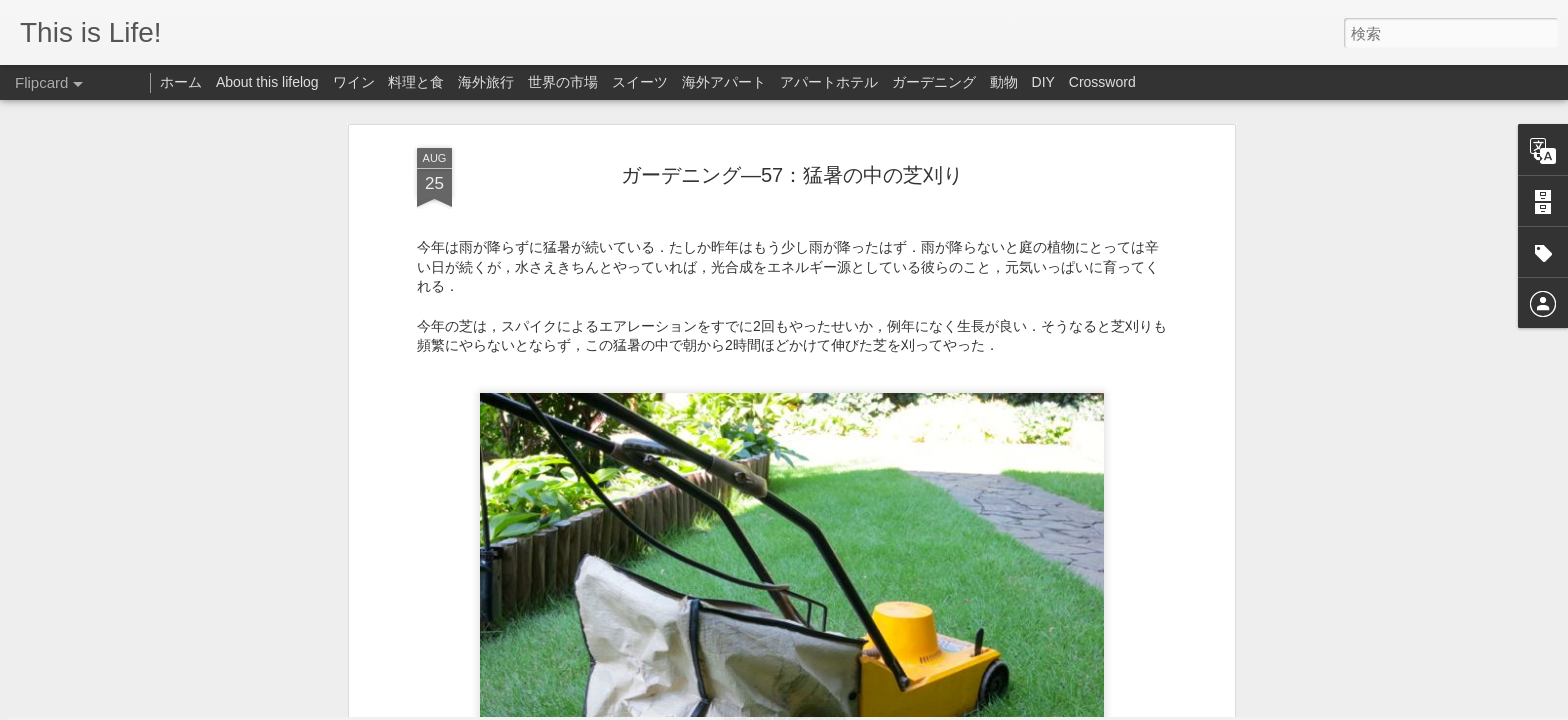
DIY (1043, 82)
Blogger (950, 707)
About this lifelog (267, 82)
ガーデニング (934, 82)
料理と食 (416, 82)
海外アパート (724, 82)
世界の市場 (563, 82)
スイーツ (640, 82)
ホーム (181, 82)
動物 (1004, 82)
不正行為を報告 (1013, 707)
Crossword (1102, 82)
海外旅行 (486, 82)
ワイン (354, 82)
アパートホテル (829, 82)
